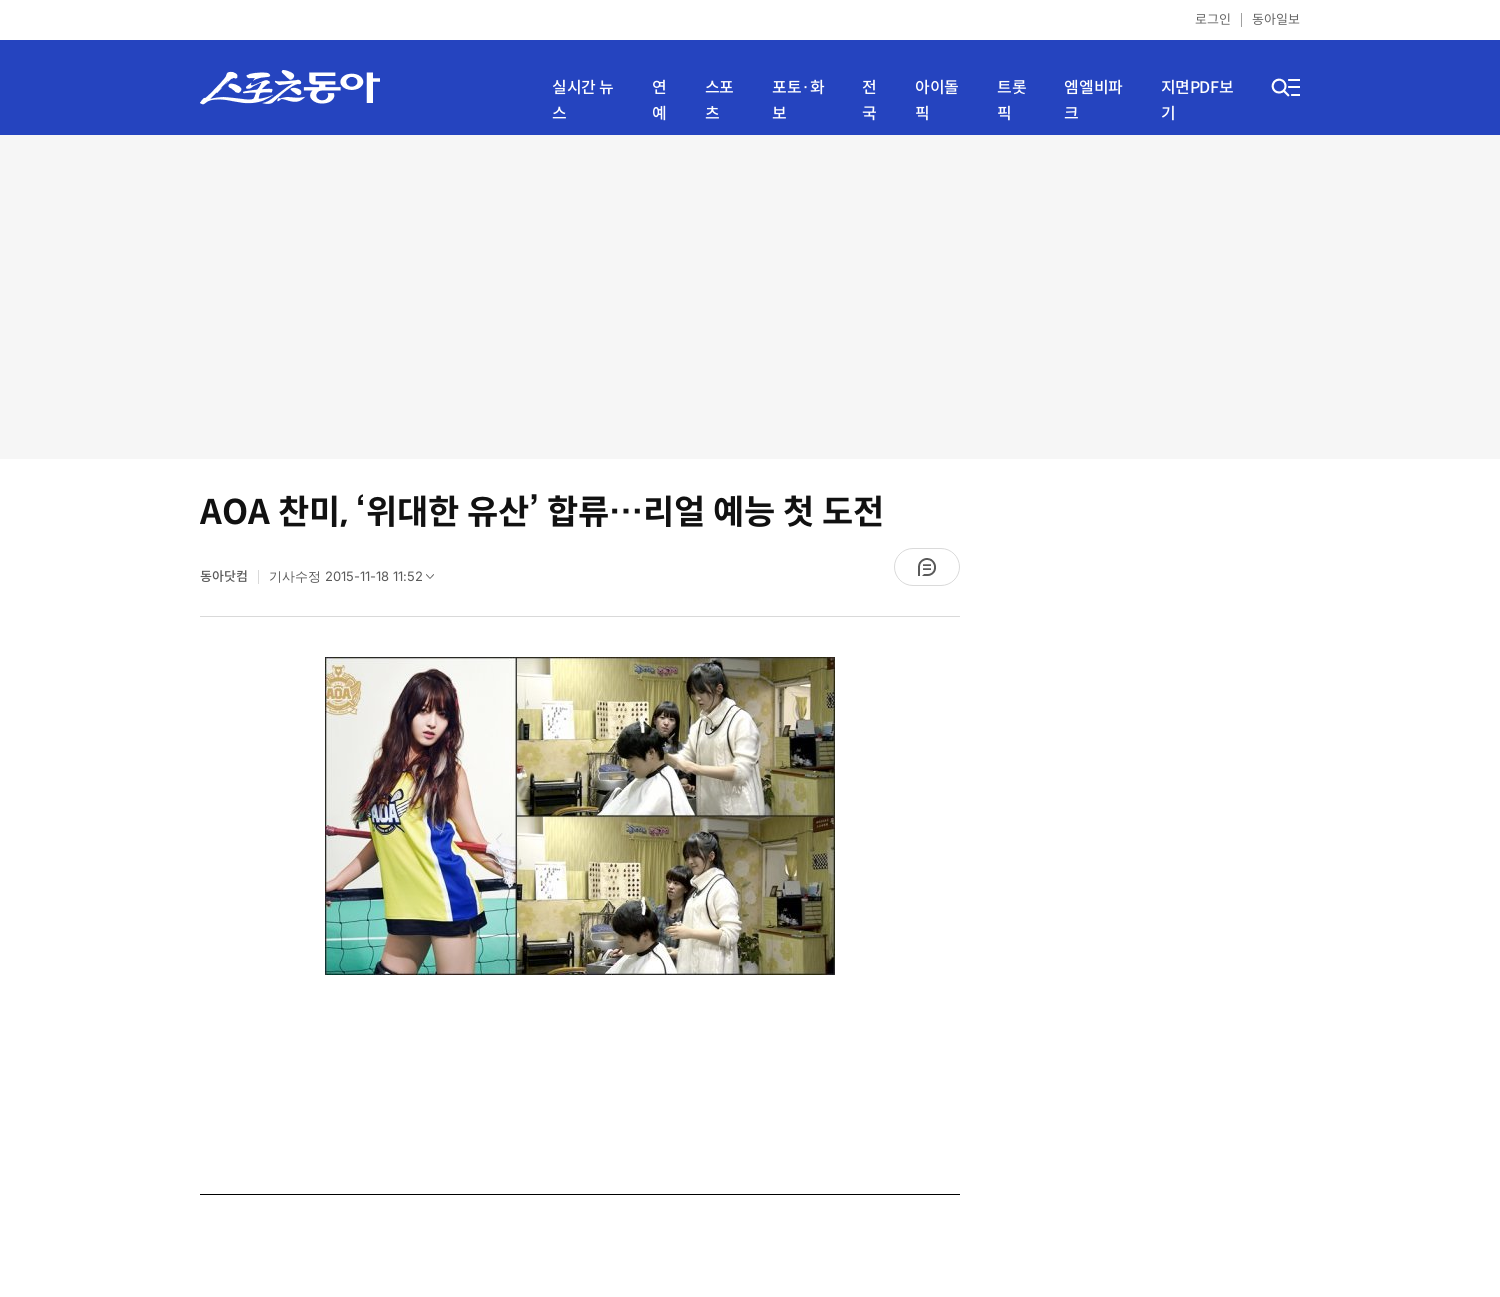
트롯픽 (1011, 100)
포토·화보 (798, 100)
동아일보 (1276, 19)
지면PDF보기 (1197, 100)
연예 (659, 100)
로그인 (1213, 19)
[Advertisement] (750, 295)
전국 (869, 100)
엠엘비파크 (1093, 100)
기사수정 (358, 581)
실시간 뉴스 (583, 100)
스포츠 (719, 100)
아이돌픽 (937, 100)
